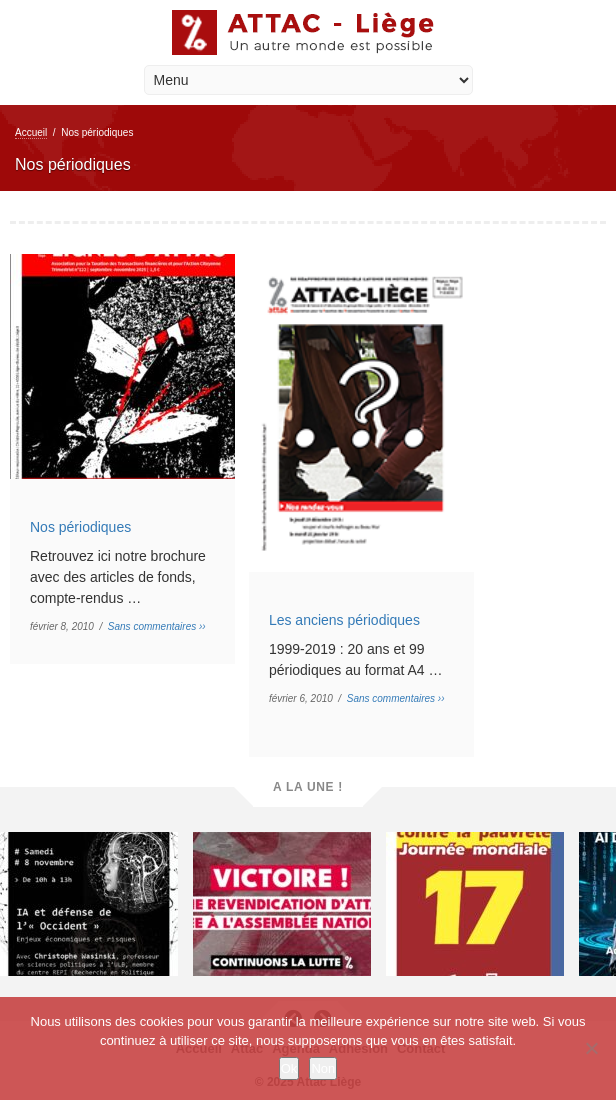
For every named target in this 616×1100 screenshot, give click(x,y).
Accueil (31, 132)
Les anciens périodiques (344, 620)
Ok (289, 1068)
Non (323, 1068)
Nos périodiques (80, 527)
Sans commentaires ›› (157, 626)
